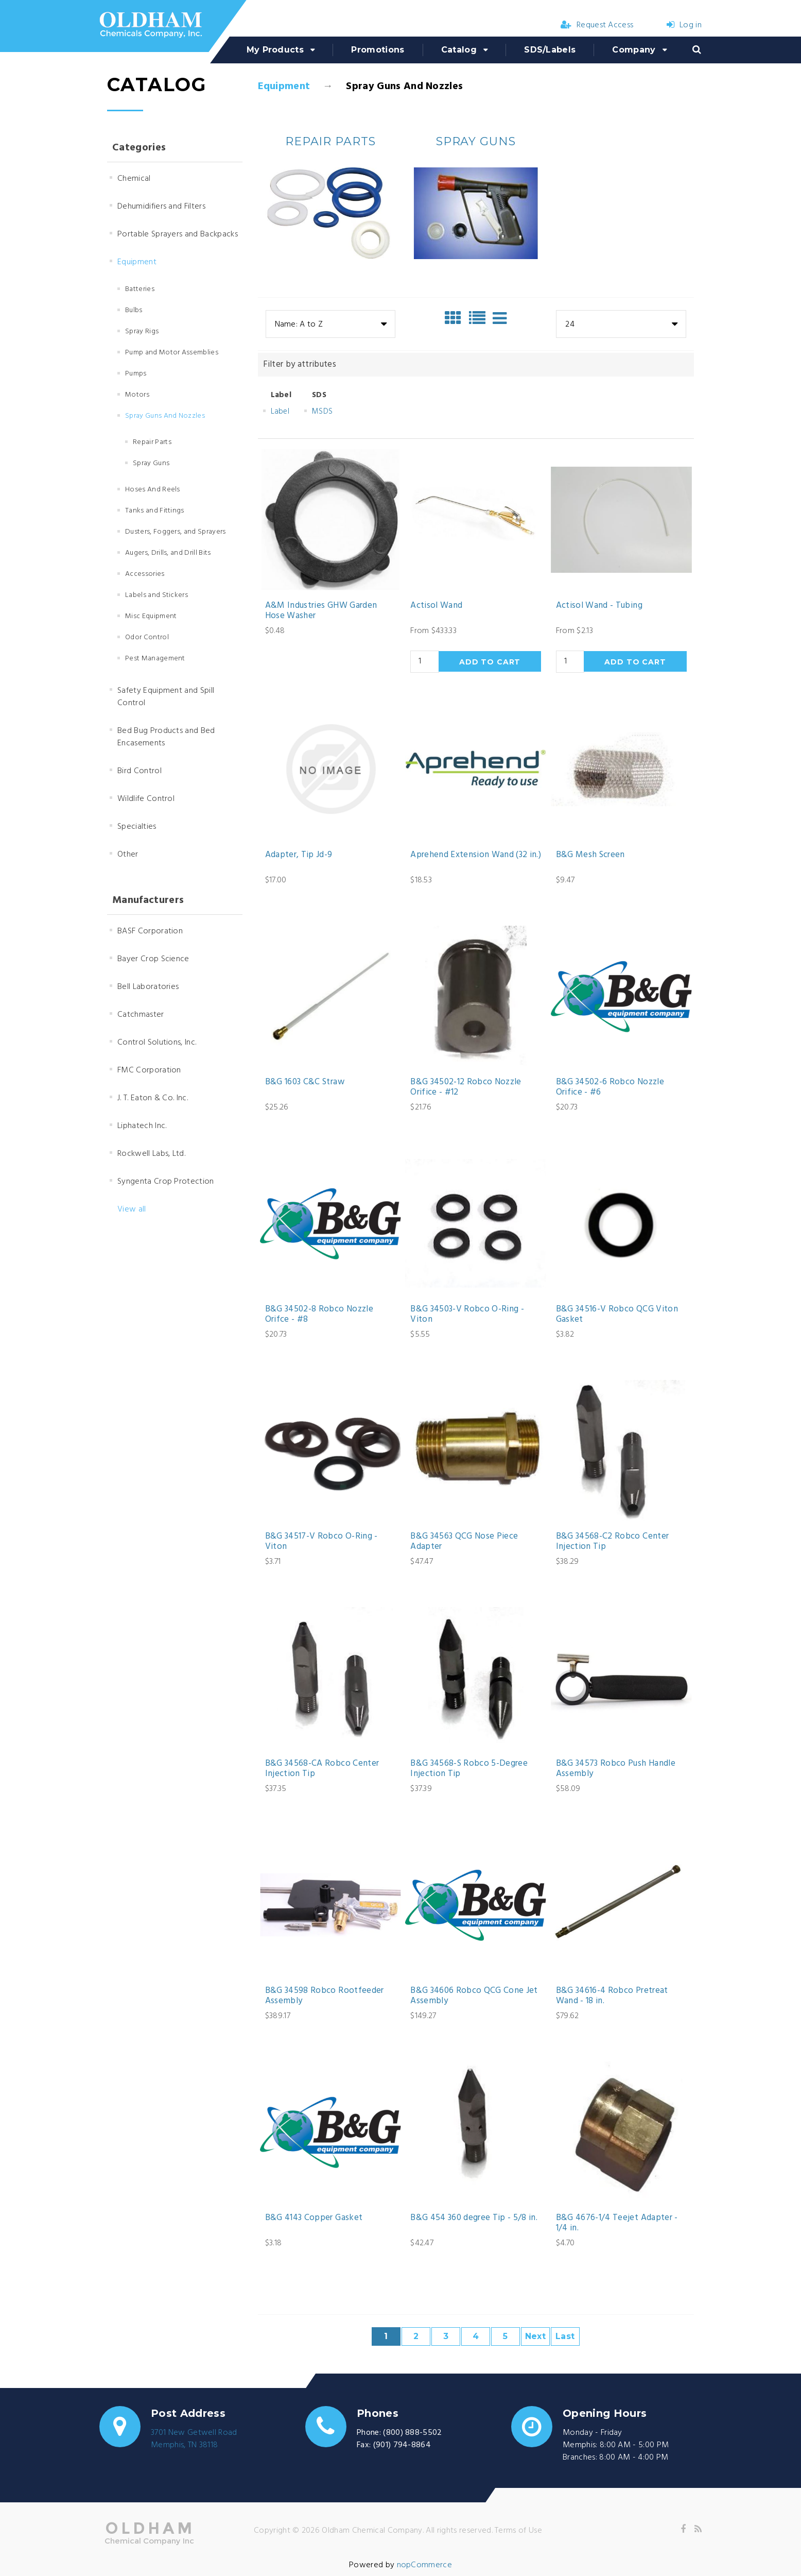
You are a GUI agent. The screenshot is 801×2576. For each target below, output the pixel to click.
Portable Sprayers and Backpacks (177, 234)
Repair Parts (152, 442)
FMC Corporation (149, 1070)
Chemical (134, 178)
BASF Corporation (150, 931)
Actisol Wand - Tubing (599, 606)
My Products (275, 50)
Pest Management (155, 658)
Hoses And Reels (152, 490)
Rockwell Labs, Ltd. (151, 1154)
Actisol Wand (436, 606)
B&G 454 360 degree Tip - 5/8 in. (473, 2218)
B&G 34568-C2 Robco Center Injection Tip (612, 1542)
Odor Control (147, 637)
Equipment (284, 86)
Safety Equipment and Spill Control (165, 697)
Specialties (136, 826)
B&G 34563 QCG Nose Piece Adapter (464, 1542)
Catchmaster (140, 1014)
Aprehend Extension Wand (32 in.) (475, 855)
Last (564, 2336)
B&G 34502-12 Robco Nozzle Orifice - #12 (465, 1087)
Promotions (377, 50)
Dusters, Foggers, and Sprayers (175, 532)
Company (633, 50)
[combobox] (330, 324)
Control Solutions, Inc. (156, 1042)
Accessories (145, 574)
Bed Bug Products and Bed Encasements (166, 737)
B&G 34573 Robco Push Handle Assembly (615, 1769)
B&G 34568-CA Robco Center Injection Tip (322, 1769)
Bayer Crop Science (153, 959)
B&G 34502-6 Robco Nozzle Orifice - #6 (610, 1087)
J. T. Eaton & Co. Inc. (152, 1098)
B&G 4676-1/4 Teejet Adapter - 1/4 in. (617, 2223)
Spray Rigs (142, 331)
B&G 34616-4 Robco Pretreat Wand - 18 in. (612, 1996)
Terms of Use (518, 2530)
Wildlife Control (146, 799)
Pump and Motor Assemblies (171, 353)
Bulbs (134, 310)
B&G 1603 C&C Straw (304, 1082)
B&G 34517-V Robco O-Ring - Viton (321, 1542)
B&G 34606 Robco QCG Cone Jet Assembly (474, 1996)
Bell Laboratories (148, 987)
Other (127, 854)
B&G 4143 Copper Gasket (313, 2218)
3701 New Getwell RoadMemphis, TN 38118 (194, 2439)
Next (535, 2336)
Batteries (139, 289)
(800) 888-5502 (412, 2432)
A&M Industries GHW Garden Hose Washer (321, 611)
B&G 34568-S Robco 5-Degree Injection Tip (469, 1769)
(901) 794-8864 (402, 2445)
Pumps (136, 374)
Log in (684, 25)
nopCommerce (424, 2565)
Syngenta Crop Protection (165, 1181)
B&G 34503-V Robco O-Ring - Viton (467, 1314)
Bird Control (139, 771)
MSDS (322, 411)
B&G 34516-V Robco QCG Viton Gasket (617, 1314)
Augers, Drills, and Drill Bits (168, 553)
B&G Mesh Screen (590, 855)
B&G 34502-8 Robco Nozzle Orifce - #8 (319, 1314)
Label (280, 411)
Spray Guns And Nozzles (165, 416)
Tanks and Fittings (154, 511)
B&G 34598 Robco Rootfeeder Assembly (324, 1996)
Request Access (597, 25)
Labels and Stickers (156, 595)
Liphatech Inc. (141, 1126)
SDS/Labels (550, 50)
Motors (137, 395)
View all (131, 1209)
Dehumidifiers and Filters (161, 206)
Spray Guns (151, 463)
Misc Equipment (151, 616)
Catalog (459, 50)
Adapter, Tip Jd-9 (299, 855)
